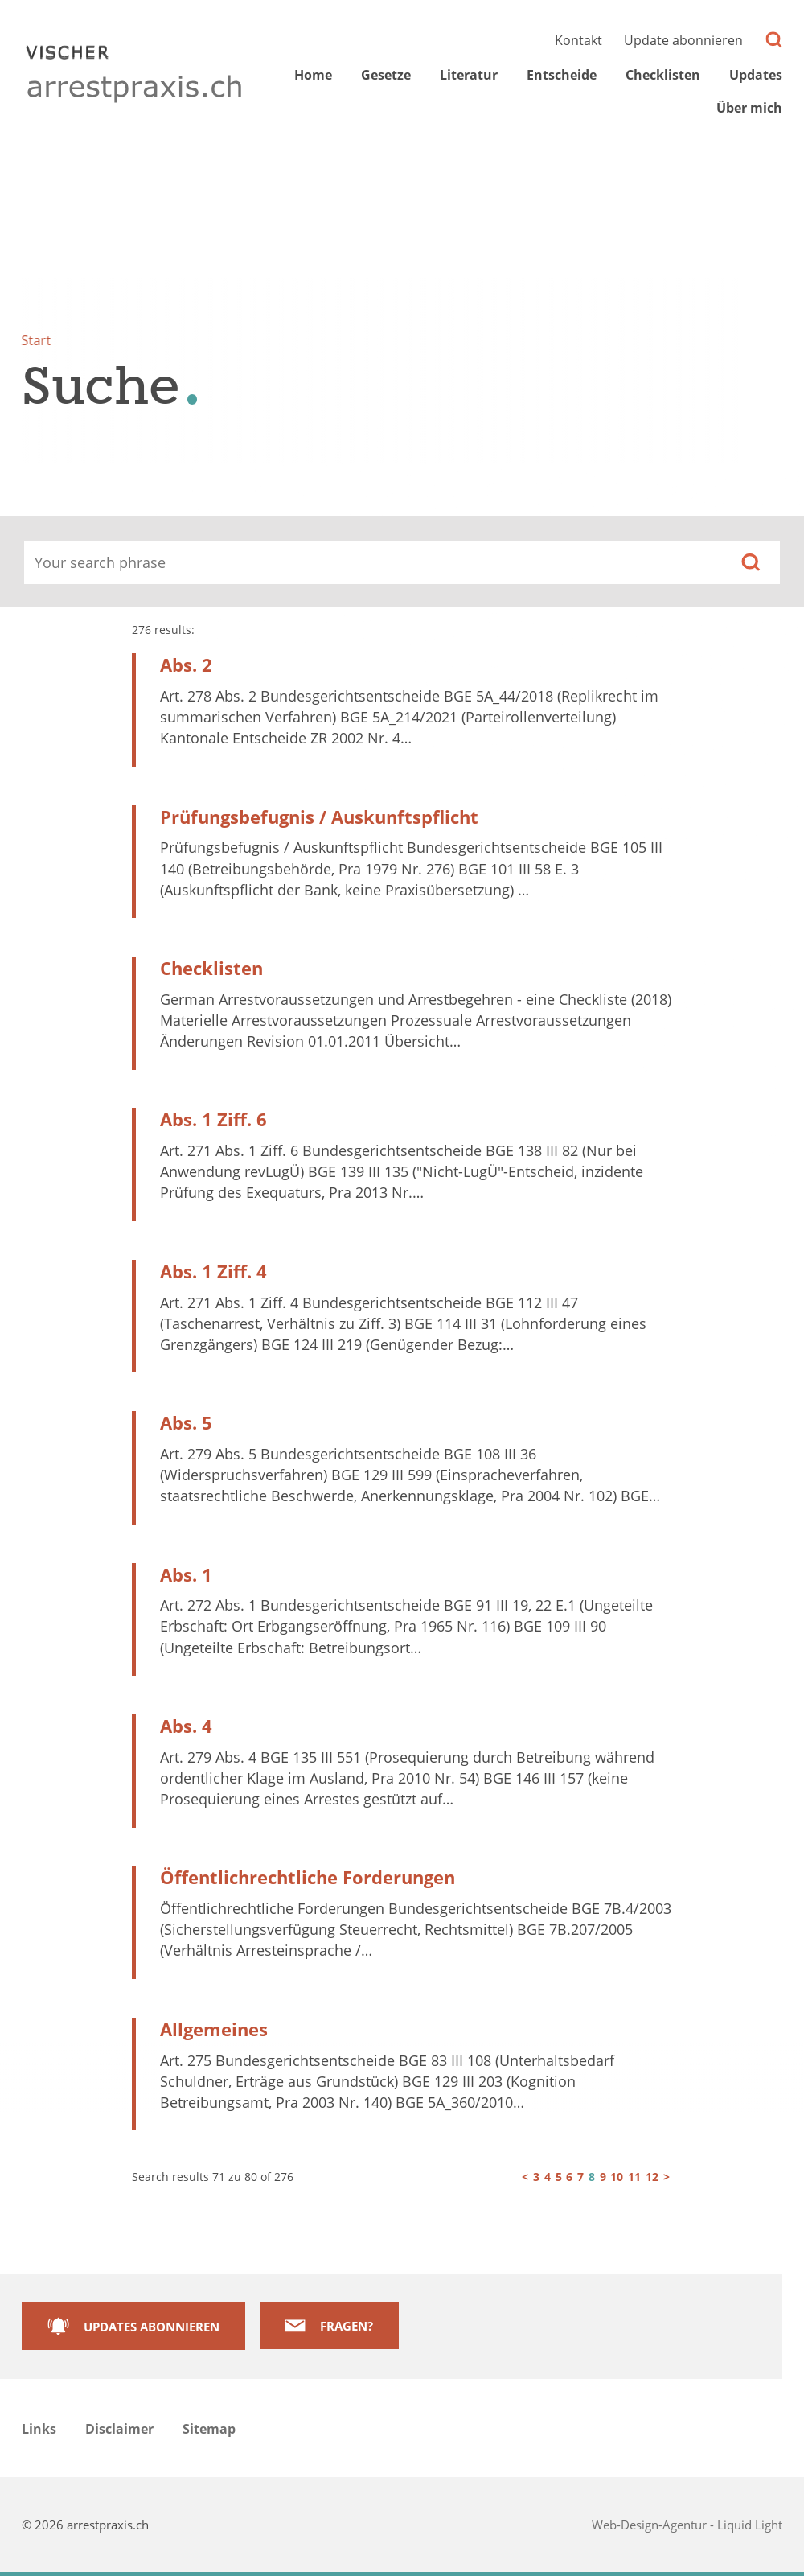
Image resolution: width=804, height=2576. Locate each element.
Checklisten (211, 968)
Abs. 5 (186, 1422)
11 (634, 2176)
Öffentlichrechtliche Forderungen (307, 1877)
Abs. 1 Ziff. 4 (213, 1271)
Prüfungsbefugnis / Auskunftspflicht (319, 817)
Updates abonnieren (151, 2327)
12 (652, 2176)
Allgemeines (214, 2029)
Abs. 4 (186, 1726)
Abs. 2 (186, 665)
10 (616, 2176)
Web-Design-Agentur (651, 2524)
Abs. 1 (186, 1574)
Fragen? (346, 2326)
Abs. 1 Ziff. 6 (213, 1119)
